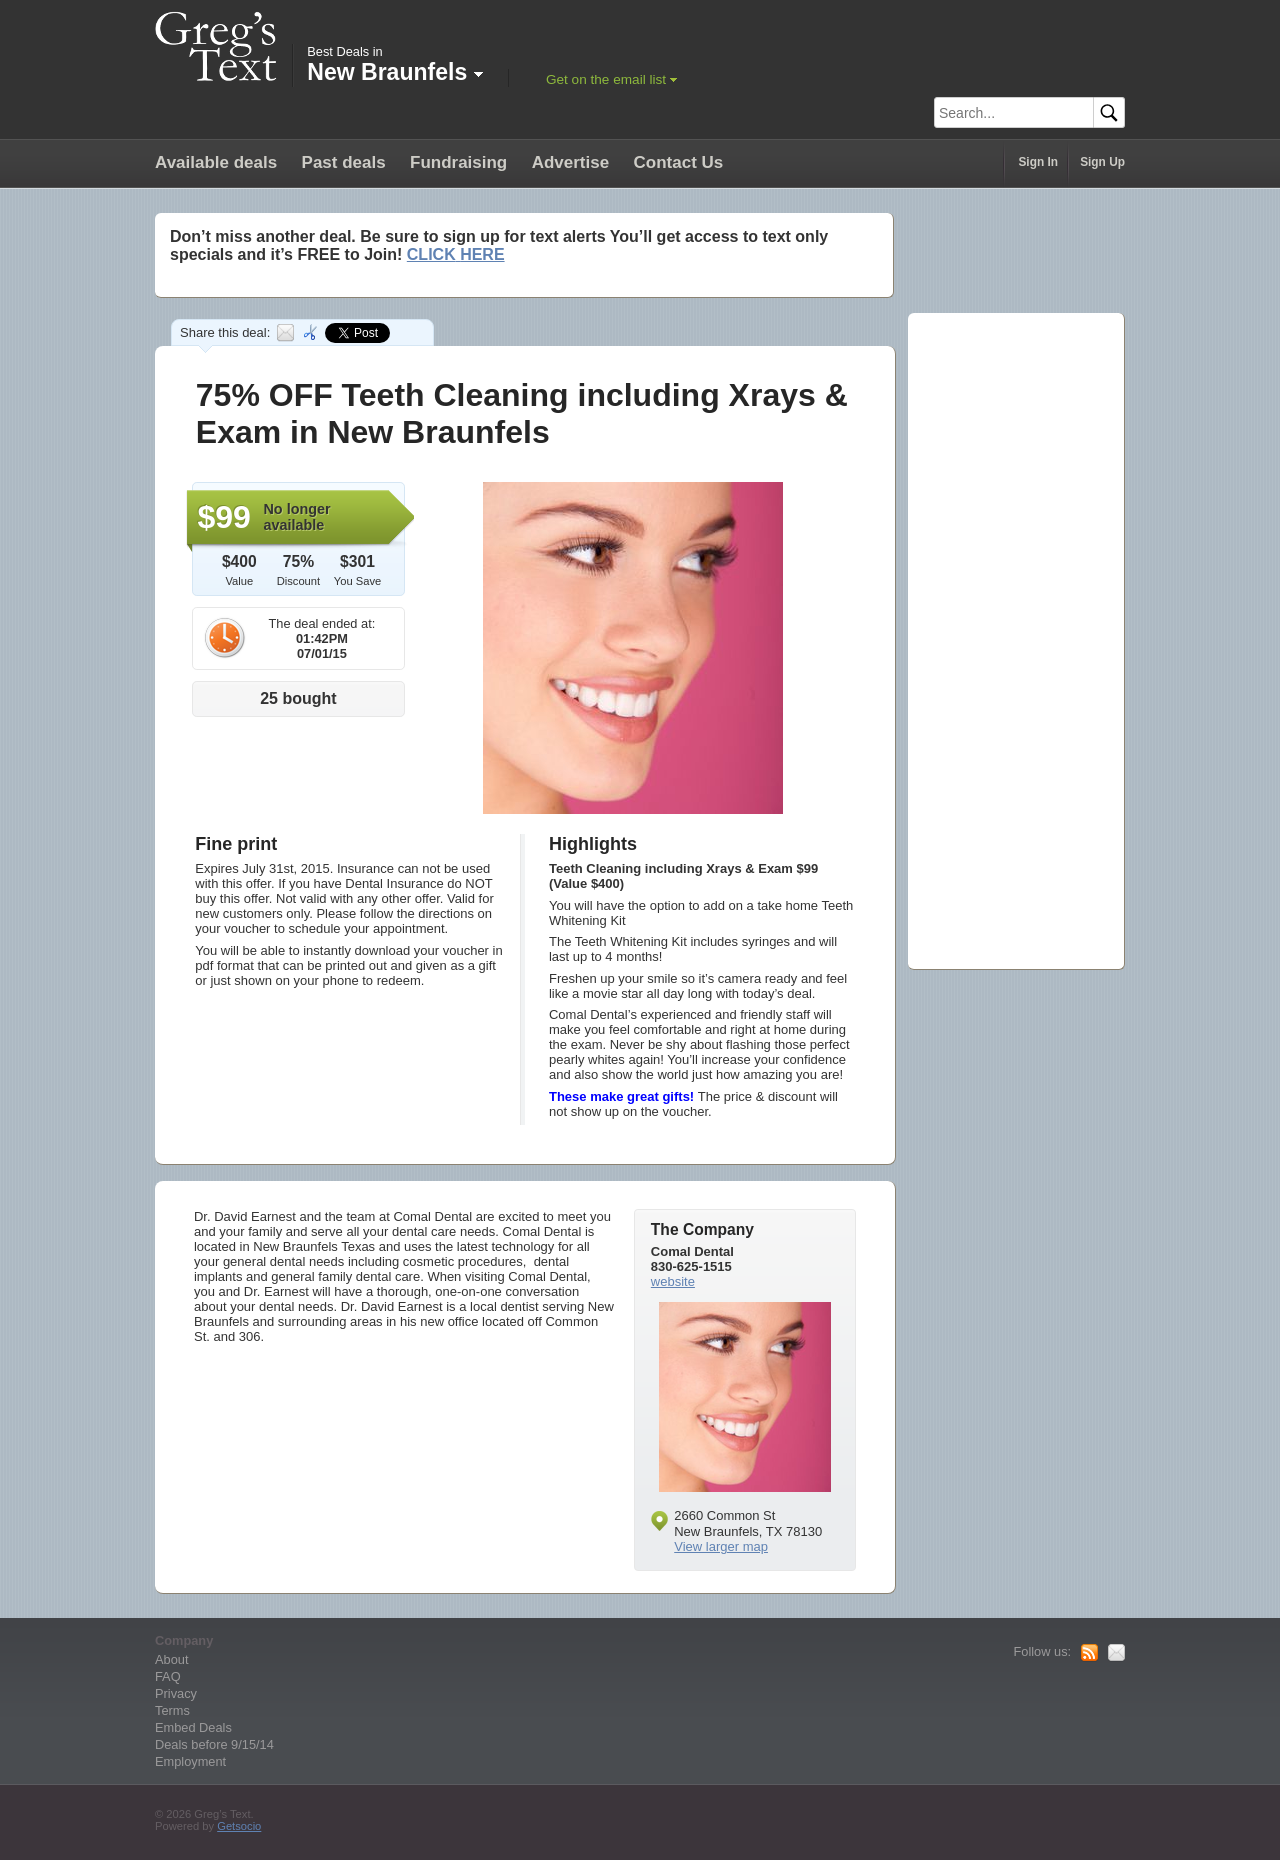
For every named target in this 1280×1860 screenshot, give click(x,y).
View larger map (721, 1546)
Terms (172, 1710)
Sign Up (1102, 162)
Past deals (344, 162)
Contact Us (679, 162)
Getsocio (239, 1826)
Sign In (1038, 162)
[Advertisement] (1008, 634)
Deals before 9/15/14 (214, 1744)
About (171, 1659)
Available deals (216, 162)
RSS (1089, 1653)
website (673, 1281)
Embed (312, 333)
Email (285, 333)
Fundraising (458, 162)
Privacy (176, 1693)
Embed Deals (193, 1727)
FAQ (168, 1676)
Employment (190, 1761)
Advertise (570, 162)
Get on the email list (606, 79)
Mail (1116, 1653)
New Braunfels (394, 72)
